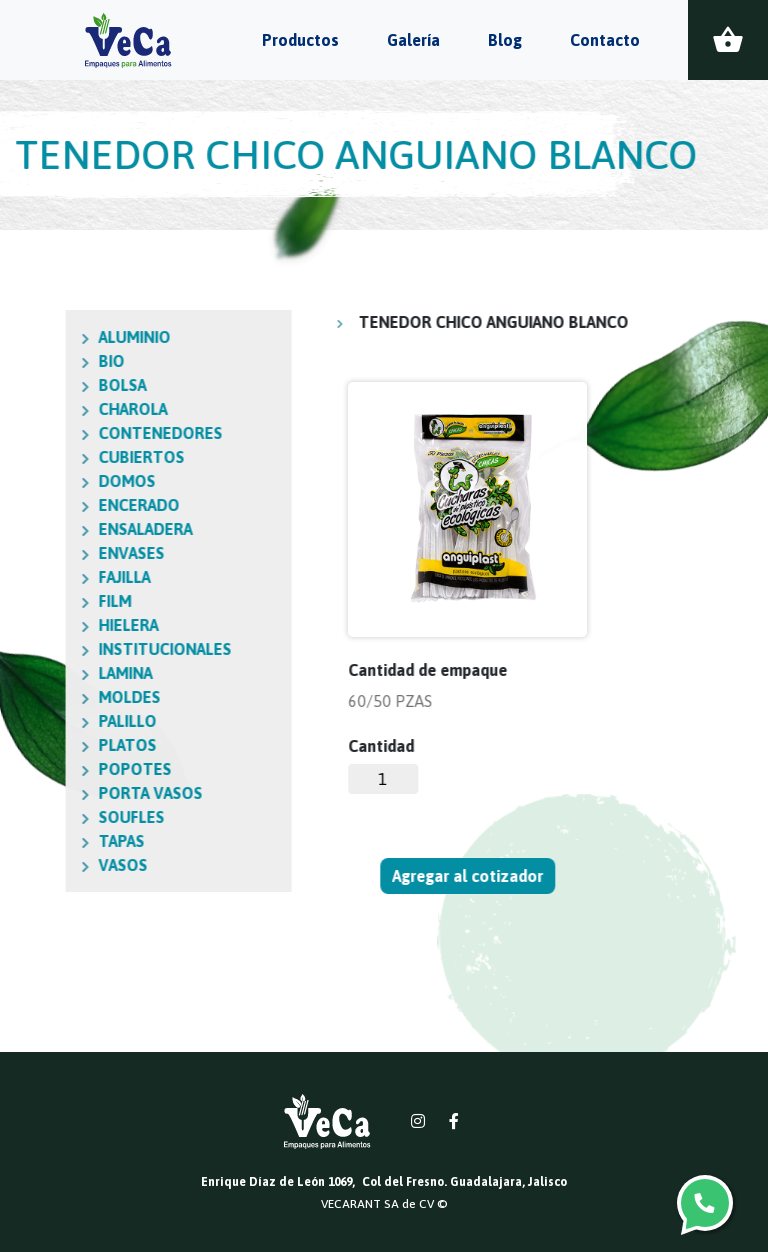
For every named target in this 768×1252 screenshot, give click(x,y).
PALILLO (40, 721)
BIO (24, 361)
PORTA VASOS (63, 793)
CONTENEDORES (73, 433)
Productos (300, 40)
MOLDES (42, 697)
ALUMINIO (47, 337)
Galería (413, 40)
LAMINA (38, 673)
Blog (505, 40)
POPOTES (47, 769)
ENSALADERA (58, 529)
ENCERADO (51, 505)
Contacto (605, 40)
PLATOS (40, 745)
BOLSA (35, 385)
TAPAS (34, 841)
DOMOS (39, 481)
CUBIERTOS (54, 457)
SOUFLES (44, 817)
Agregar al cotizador (468, 876)
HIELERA (41, 625)
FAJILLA (37, 577)
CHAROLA (45, 409)
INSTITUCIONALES (77, 649)
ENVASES (44, 553)
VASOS (35, 865)
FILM (27, 601)
